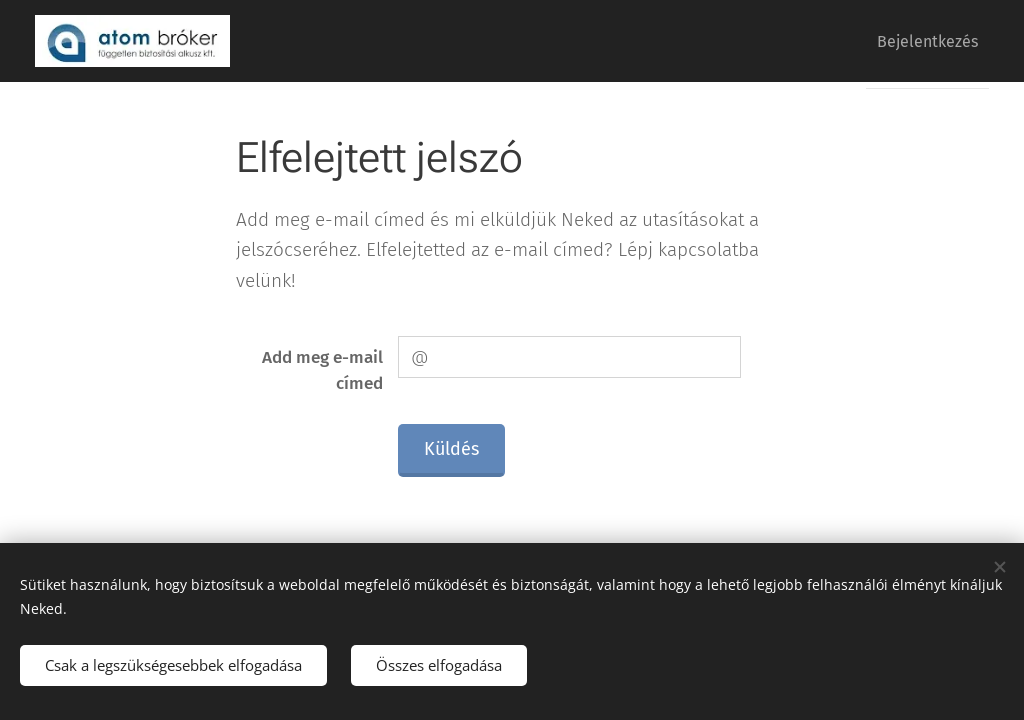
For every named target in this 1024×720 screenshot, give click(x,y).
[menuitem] (920, 41)
